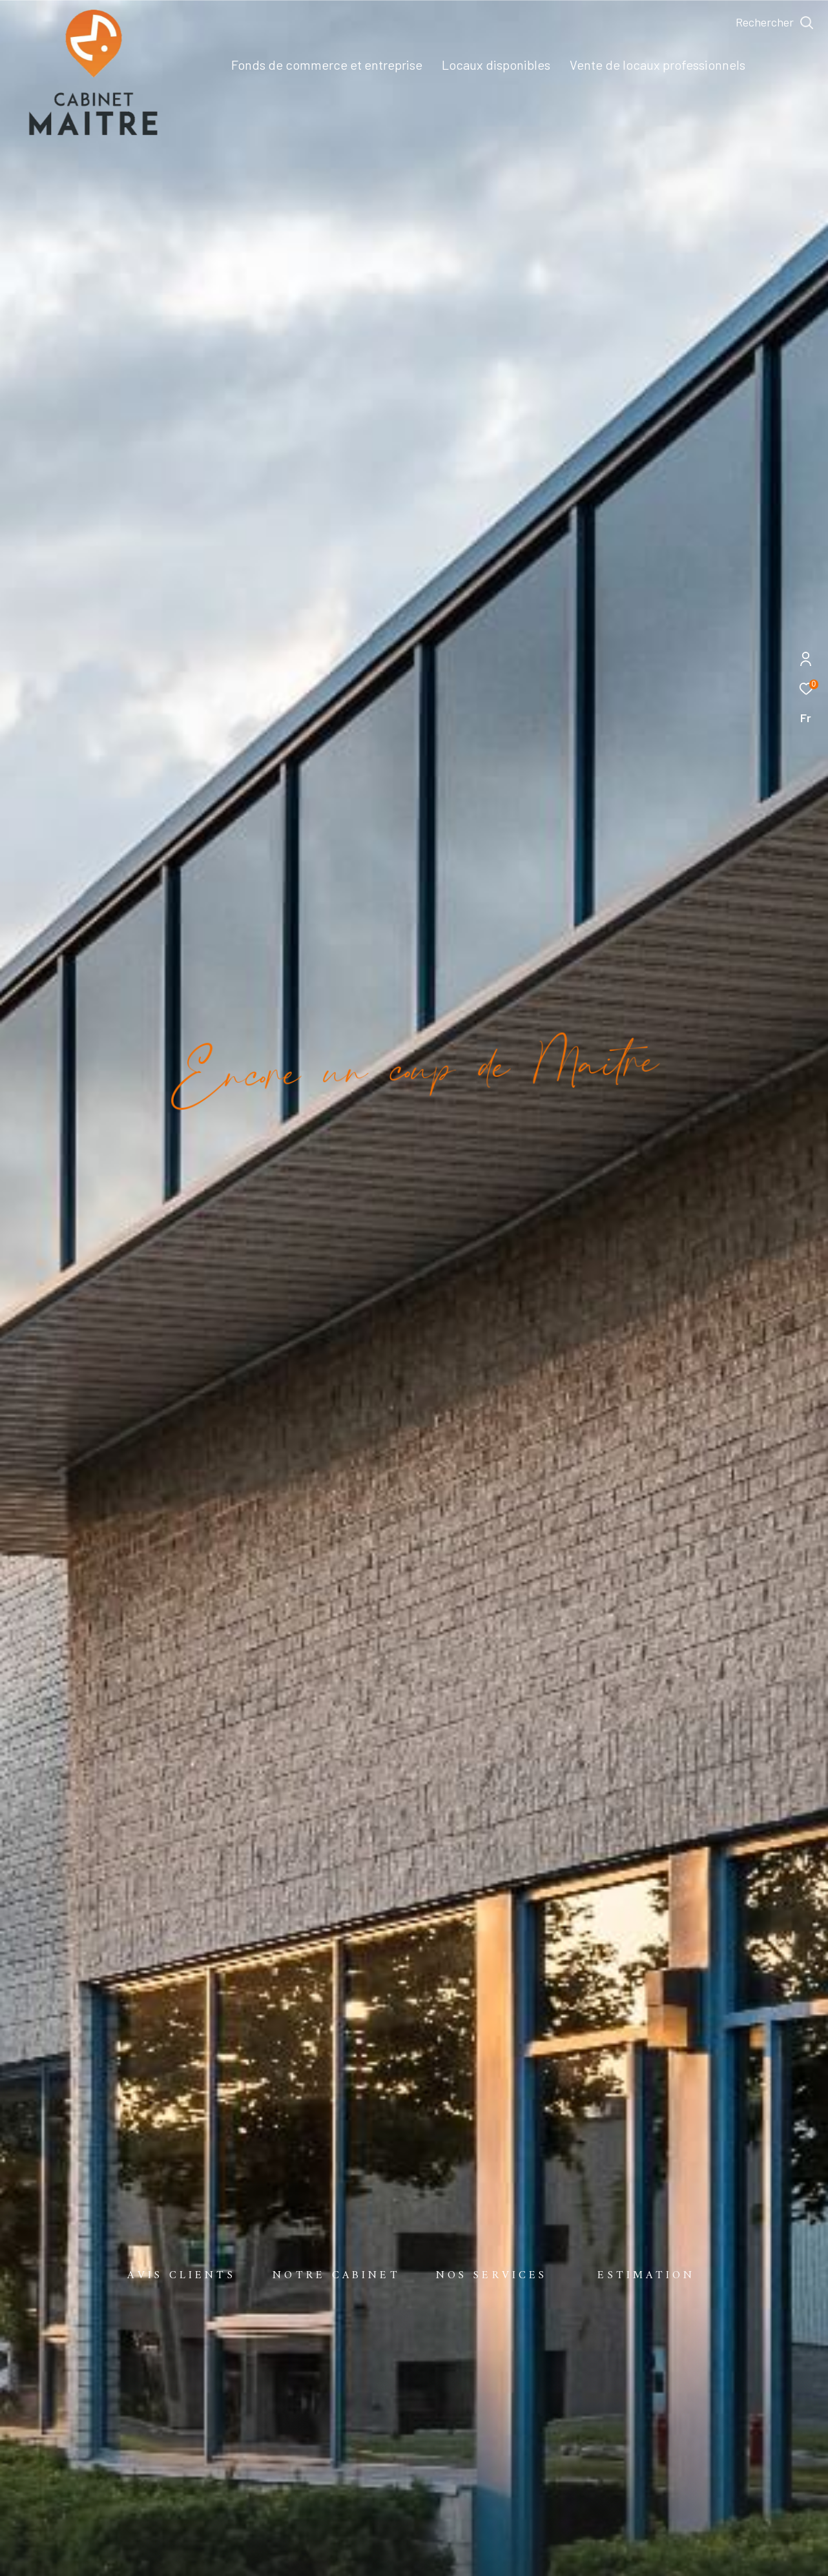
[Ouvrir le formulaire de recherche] (775, 22)
